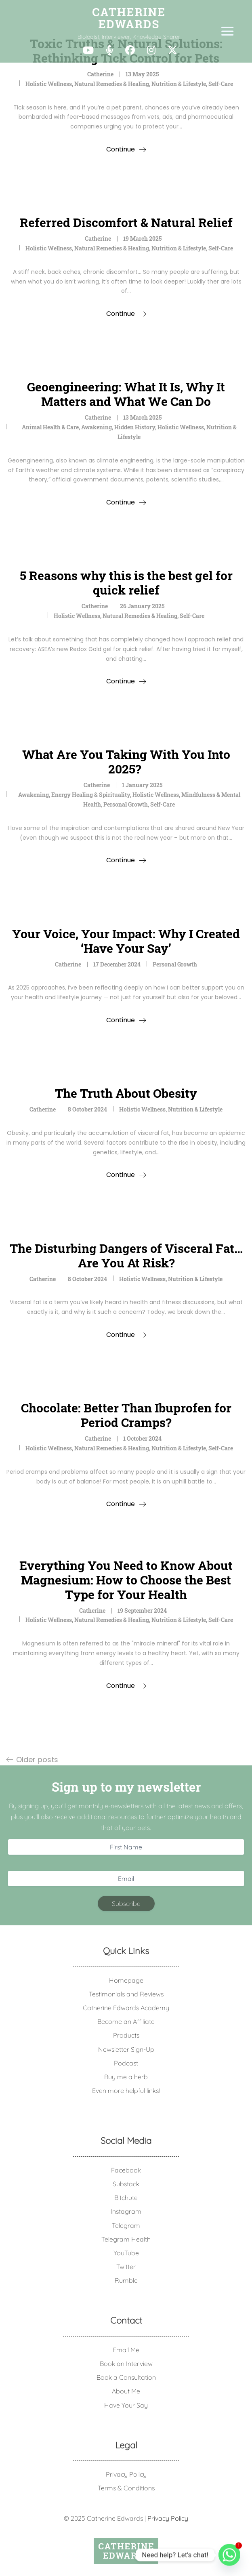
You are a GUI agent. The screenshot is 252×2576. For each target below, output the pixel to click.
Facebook (126, 2170)
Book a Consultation (126, 2377)
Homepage (126, 1980)
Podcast (126, 2063)
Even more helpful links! (126, 2090)
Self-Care (220, 84)
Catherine (100, 74)
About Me (126, 2391)
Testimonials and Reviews (126, 1994)
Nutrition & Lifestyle (178, 84)
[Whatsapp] (229, 2555)
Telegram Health (126, 2239)
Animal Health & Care (50, 427)
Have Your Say (126, 2405)
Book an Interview (126, 2364)
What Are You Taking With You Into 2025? (126, 761)
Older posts (37, 1759)
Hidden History (134, 427)
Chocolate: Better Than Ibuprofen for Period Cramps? (126, 1415)
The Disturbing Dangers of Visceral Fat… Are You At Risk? (126, 1255)
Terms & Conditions (126, 2488)
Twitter (126, 2267)
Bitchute (126, 2198)
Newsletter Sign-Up (126, 2049)
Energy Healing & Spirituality (90, 794)
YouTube (126, 2253)
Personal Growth (125, 804)
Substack (126, 2184)
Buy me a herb (126, 2077)
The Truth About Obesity (126, 1093)
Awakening (96, 427)
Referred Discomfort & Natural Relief (126, 222)
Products (126, 2035)
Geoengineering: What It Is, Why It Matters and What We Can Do (126, 394)
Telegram (126, 2225)
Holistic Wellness (48, 84)
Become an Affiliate (126, 2021)
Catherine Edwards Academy (126, 2008)
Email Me (126, 2350)
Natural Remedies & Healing (111, 84)
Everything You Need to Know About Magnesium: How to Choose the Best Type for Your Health (126, 1579)
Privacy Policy (126, 2474)
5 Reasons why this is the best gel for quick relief (126, 582)
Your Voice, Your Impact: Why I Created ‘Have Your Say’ (126, 941)
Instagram (126, 2211)
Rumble (126, 2280)
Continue (120, 149)
